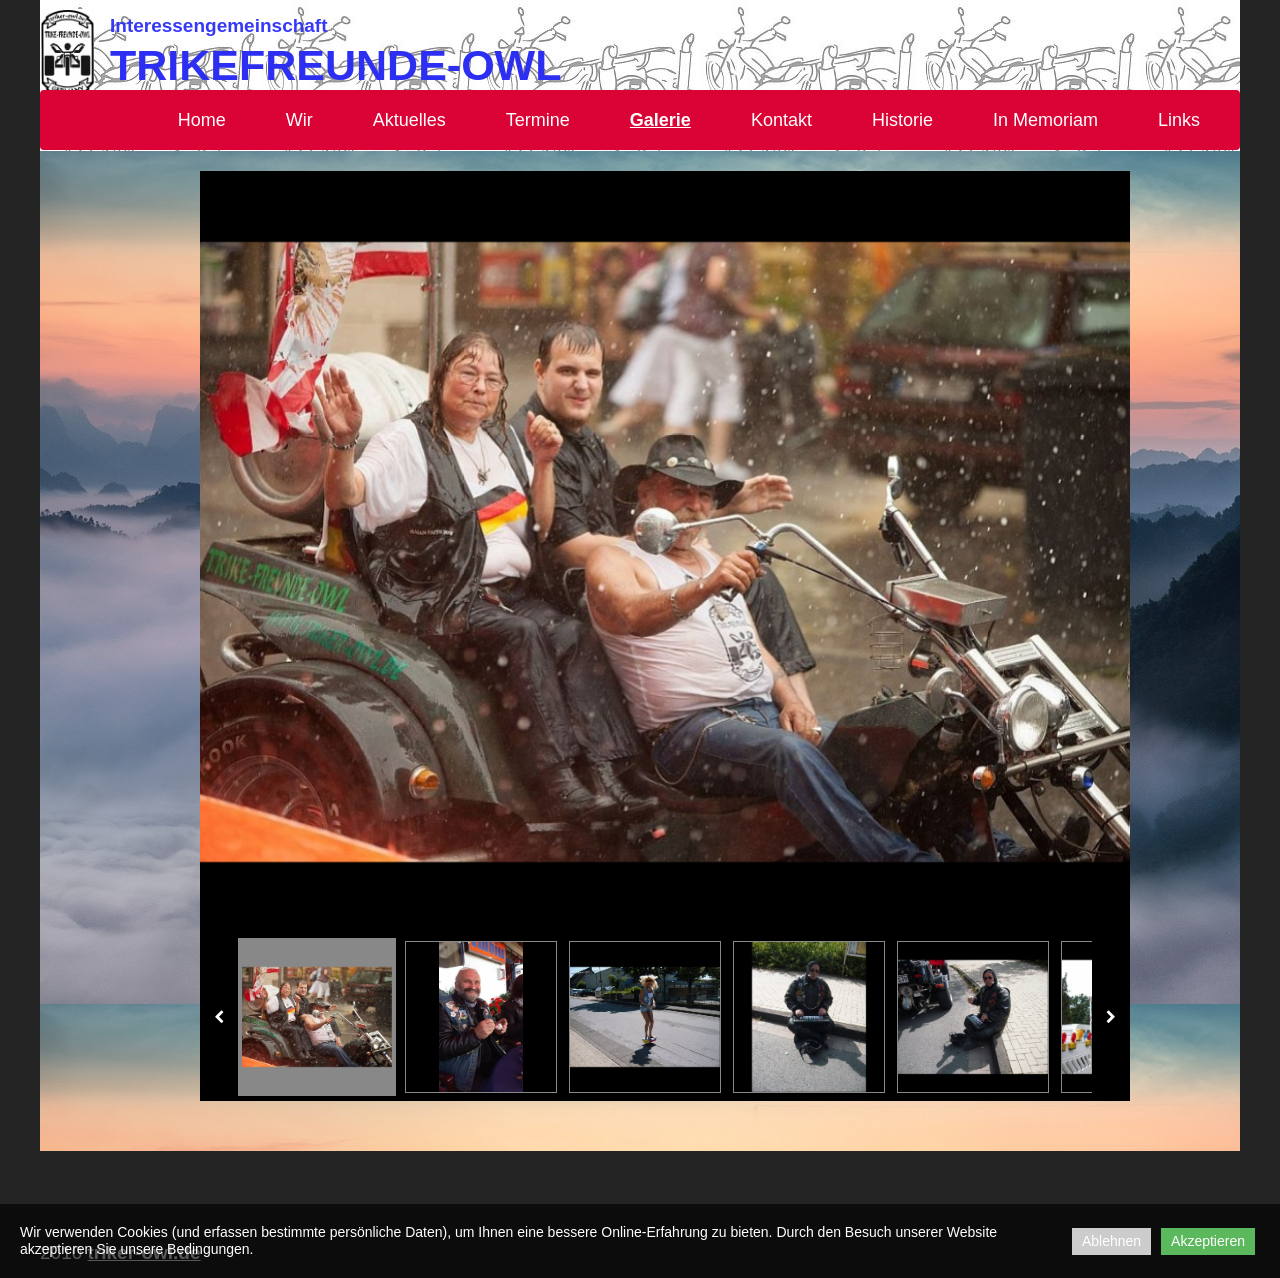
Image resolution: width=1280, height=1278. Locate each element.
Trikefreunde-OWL (335, 65)
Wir (299, 120)
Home (202, 120)
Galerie (660, 120)
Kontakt (781, 120)
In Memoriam (1045, 120)
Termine (538, 120)
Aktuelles (409, 120)
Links (1179, 120)
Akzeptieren (1208, 1241)
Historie (902, 120)
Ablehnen (1111, 1241)
